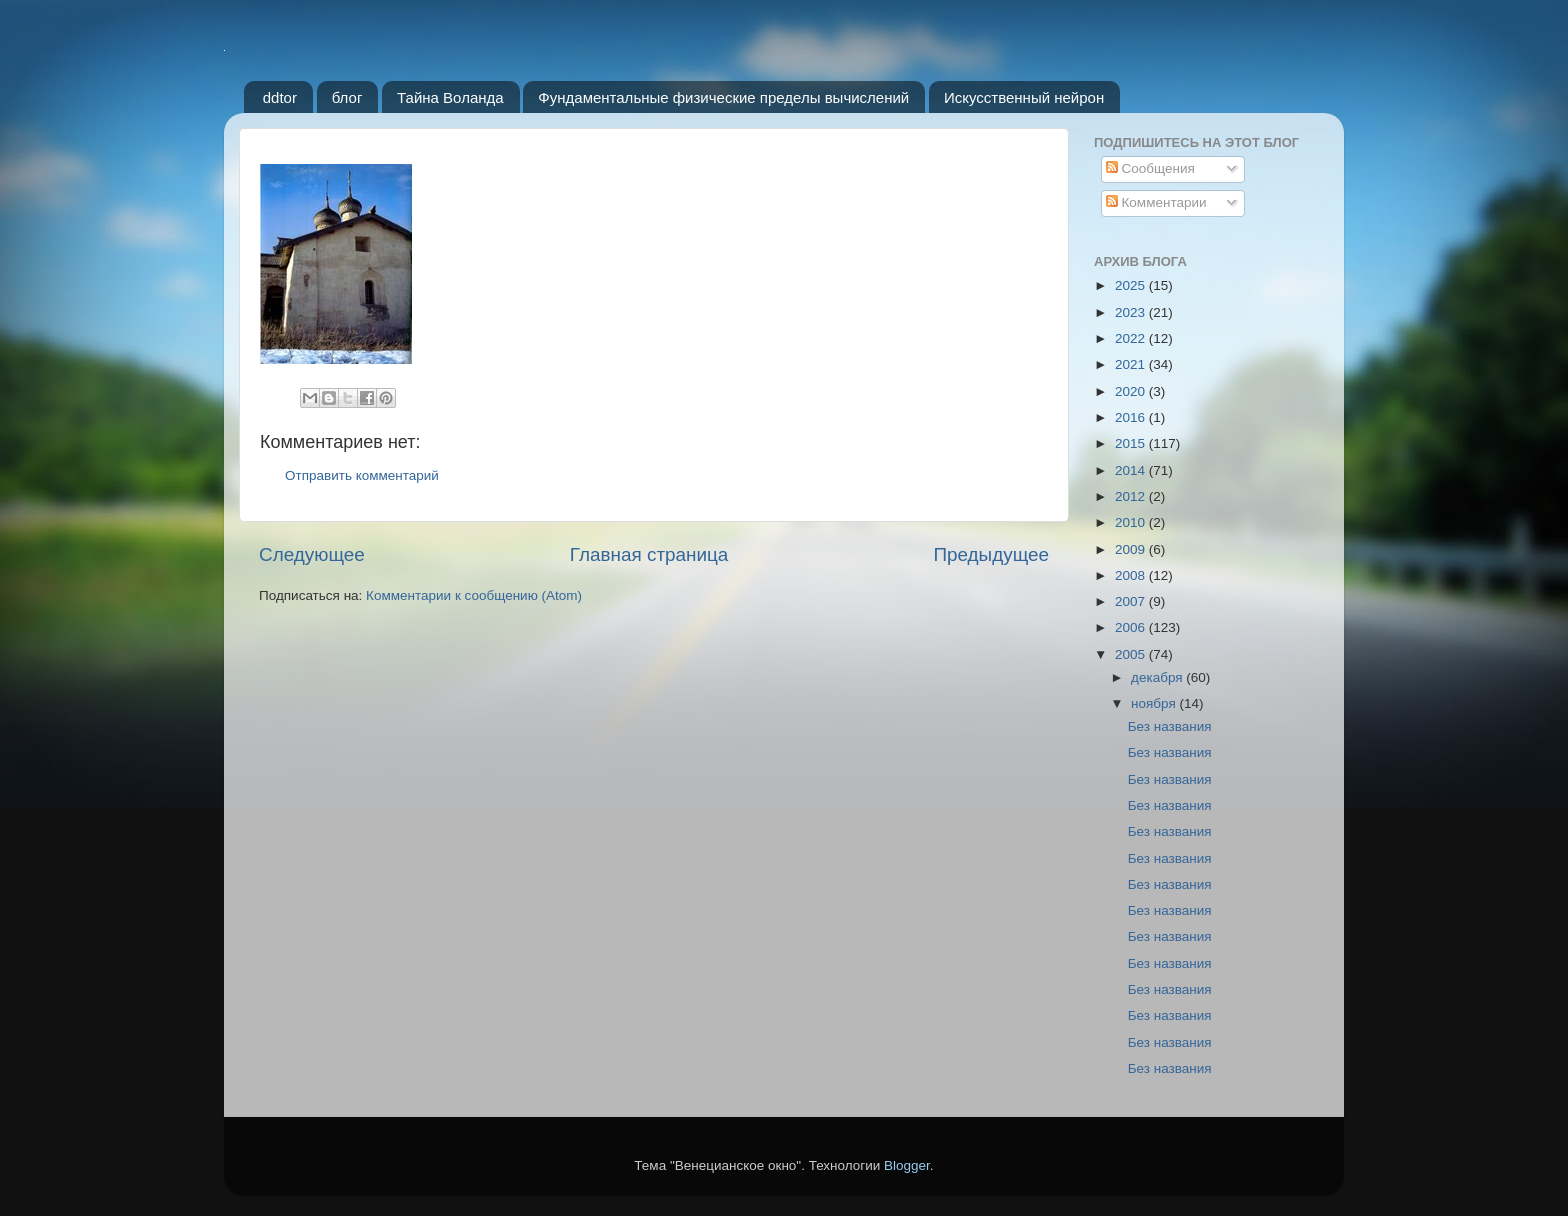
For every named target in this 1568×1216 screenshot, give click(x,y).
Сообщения (1150, 168)
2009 (1132, 549)
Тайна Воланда (450, 97)
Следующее (312, 554)
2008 (1132, 575)
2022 (1132, 338)
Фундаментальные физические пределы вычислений (723, 97)
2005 (1132, 654)
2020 (1132, 391)
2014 (1132, 470)
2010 (1132, 522)
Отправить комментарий (362, 475)
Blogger (907, 1165)
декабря (1158, 677)
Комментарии (1156, 202)
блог (347, 97)
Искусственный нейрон (1024, 97)
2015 (1132, 443)
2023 (1132, 312)
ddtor (280, 97)
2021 (1132, 364)
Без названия (1170, 726)
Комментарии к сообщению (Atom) (474, 595)
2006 (1132, 627)
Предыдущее (991, 554)
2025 (1132, 285)
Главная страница (649, 554)
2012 (1132, 496)
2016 (1132, 417)
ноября (1155, 703)
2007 (1132, 601)
